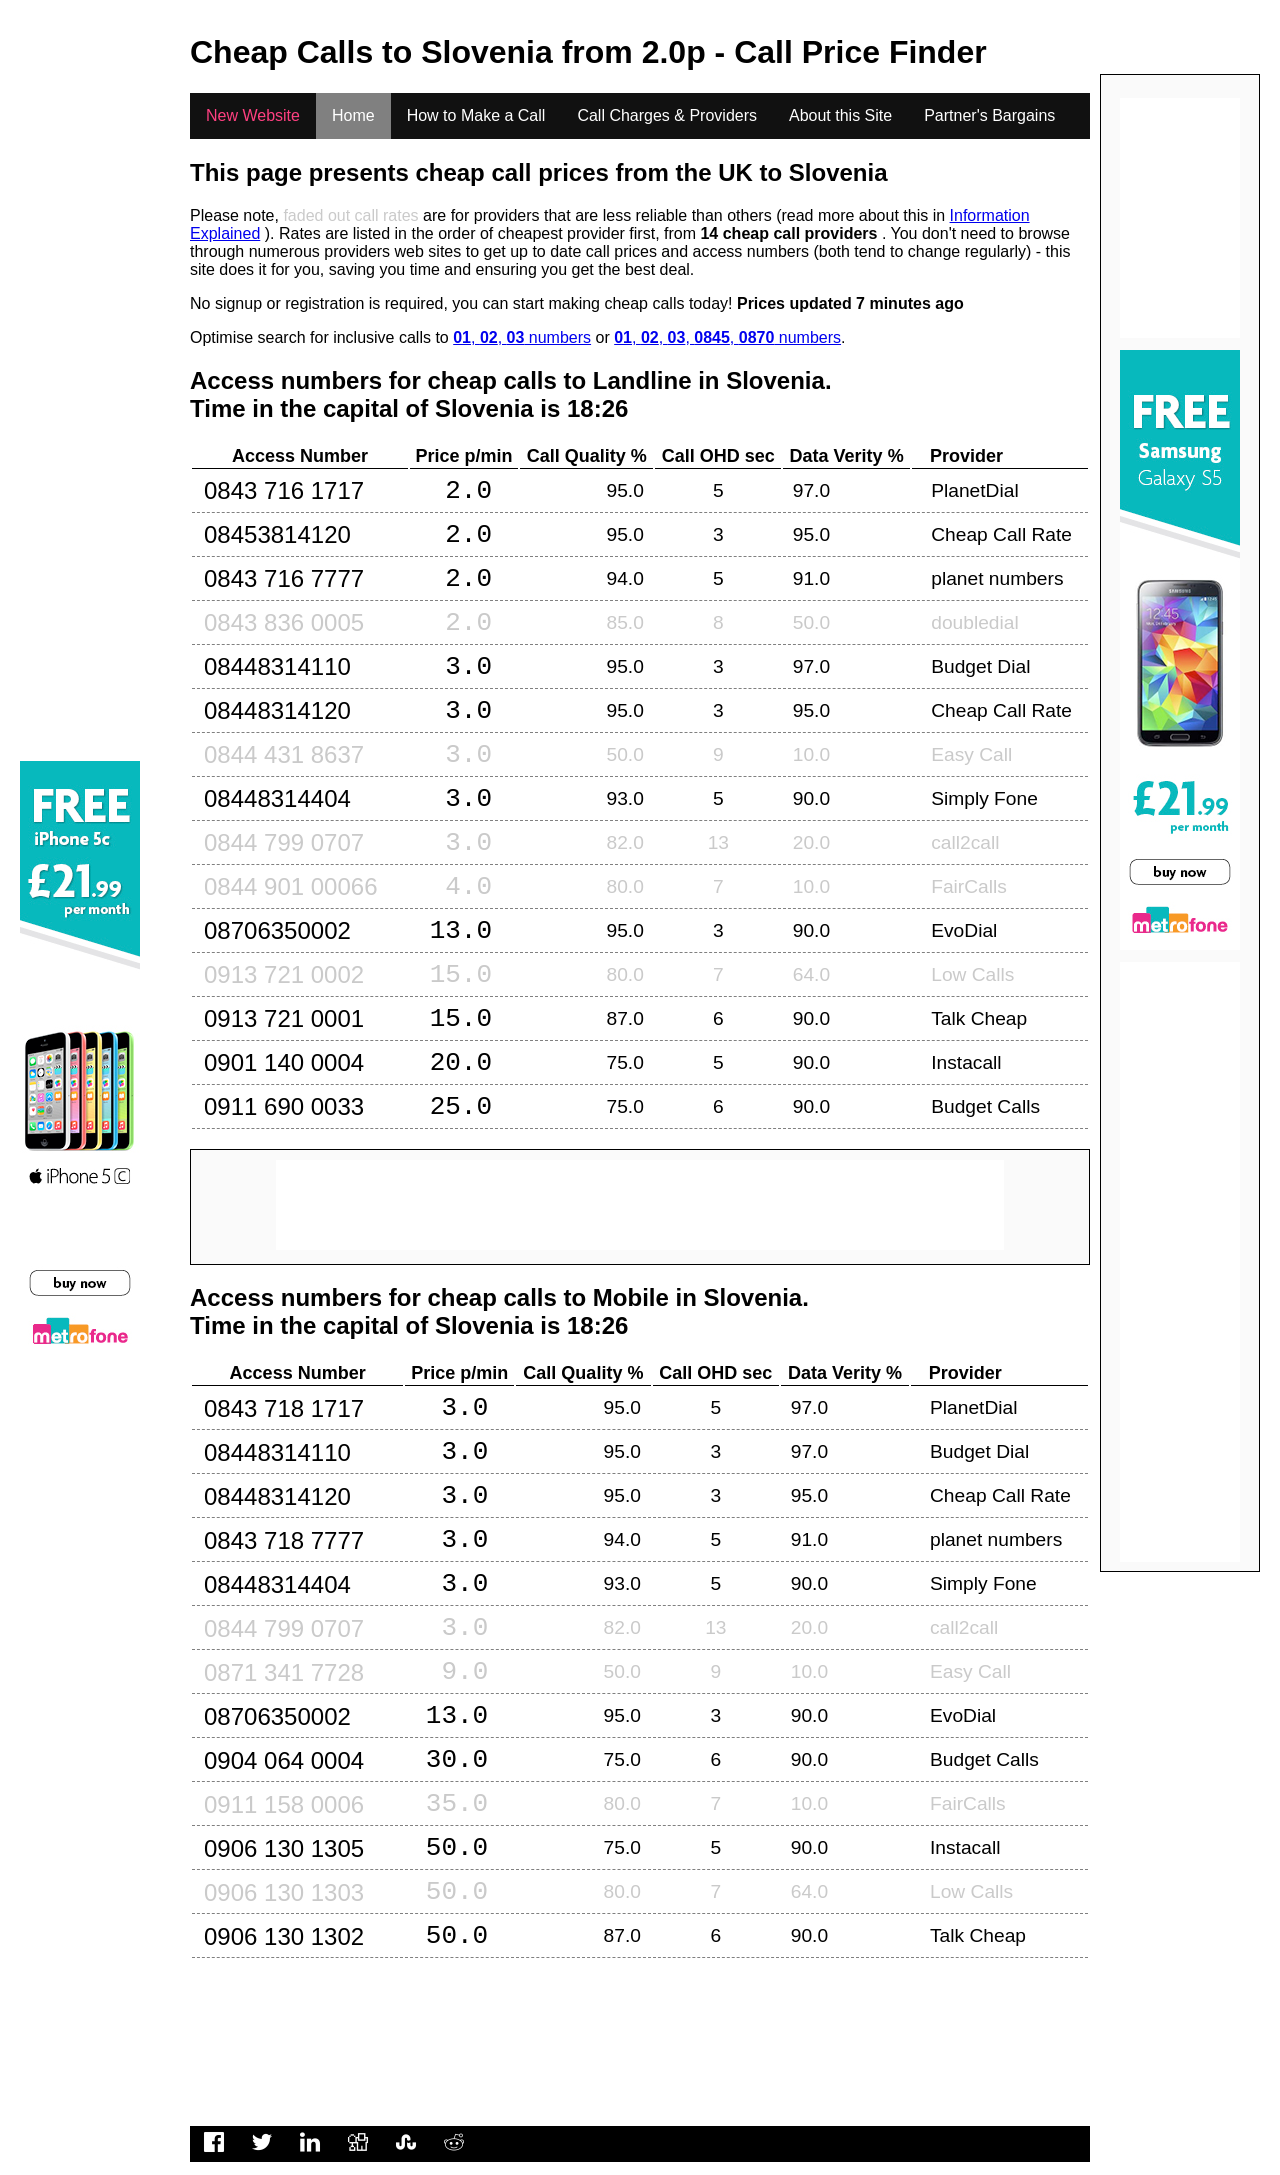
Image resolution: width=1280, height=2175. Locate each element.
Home (353, 115)
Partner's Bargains (989, 115)
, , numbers (522, 337)
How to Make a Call (476, 115)
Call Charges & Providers (667, 115)
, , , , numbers (727, 337)
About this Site (840, 115)
